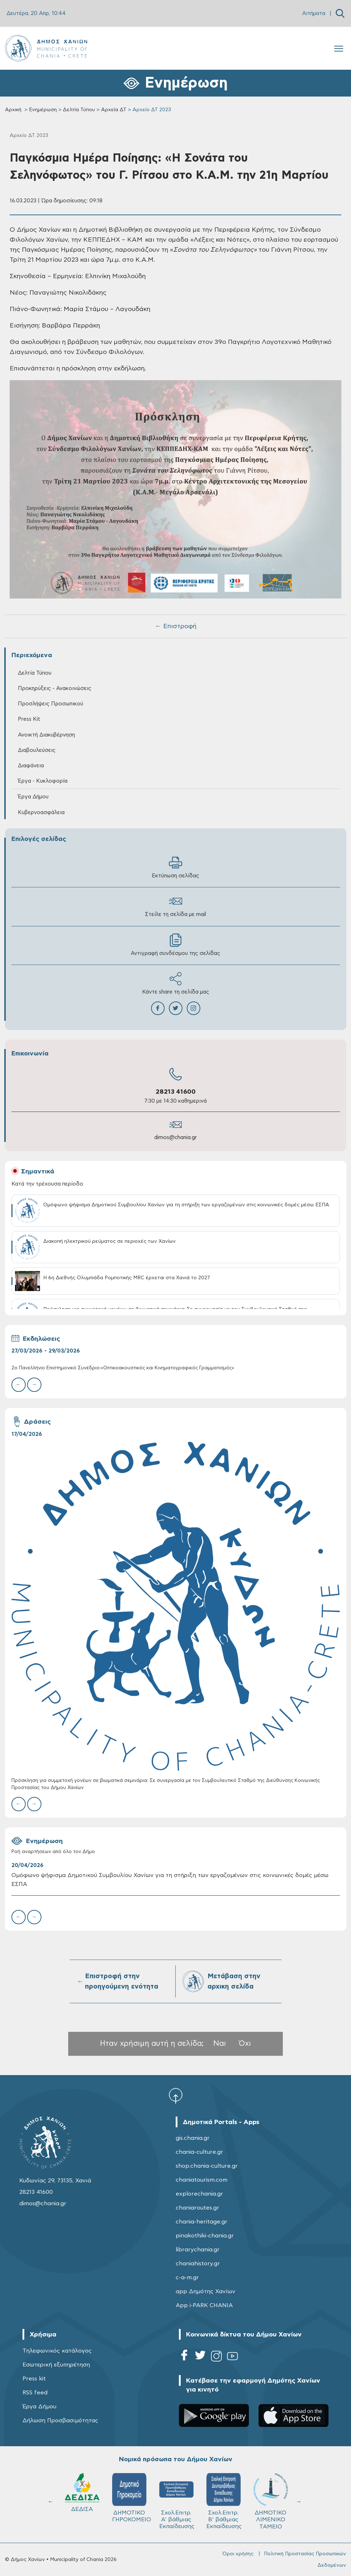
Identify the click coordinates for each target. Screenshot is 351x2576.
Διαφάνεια (31, 765)
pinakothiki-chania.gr (205, 2235)
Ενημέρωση (43, 109)
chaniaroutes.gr (197, 2208)
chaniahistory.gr (198, 2263)
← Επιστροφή (175, 626)
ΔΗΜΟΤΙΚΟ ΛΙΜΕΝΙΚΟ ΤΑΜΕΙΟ (271, 2501)
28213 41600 (176, 1092)
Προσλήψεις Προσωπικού (50, 703)
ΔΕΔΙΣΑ (82, 2492)
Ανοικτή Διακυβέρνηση (46, 735)
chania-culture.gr (199, 2152)
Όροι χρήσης (238, 2553)
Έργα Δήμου (33, 796)
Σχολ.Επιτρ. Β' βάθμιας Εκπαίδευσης (224, 2501)
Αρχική (13, 109)
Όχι (245, 2043)
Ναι (219, 2043)
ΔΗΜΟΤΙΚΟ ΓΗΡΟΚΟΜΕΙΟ (131, 2497)
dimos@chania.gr (175, 1137)
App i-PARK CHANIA (204, 2305)
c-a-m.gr (187, 2277)
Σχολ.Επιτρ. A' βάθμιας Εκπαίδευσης (177, 2501)
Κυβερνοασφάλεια (41, 812)
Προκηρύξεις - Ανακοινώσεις (54, 688)
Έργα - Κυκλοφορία (42, 781)
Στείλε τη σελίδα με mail (175, 906)
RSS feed (34, 2392)
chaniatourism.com (201, 2180)
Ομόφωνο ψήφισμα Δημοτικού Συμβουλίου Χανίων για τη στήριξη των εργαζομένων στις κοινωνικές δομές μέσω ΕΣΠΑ (170, 1879)
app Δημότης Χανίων (205, 2291)
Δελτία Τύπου (79, 109)
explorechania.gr (199, 2194)
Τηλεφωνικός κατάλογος (57, 2351)
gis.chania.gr (193, 2138)
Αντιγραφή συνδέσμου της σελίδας (175, 945)
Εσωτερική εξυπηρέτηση (56, 2365)
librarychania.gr (198, 2249)
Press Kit (29, 719)
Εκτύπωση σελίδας (175, 867)
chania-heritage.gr (201, 2222)
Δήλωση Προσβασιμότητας (60, 2420)
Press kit (34, 2379)
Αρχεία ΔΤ (113, 109)
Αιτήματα (313, 13)
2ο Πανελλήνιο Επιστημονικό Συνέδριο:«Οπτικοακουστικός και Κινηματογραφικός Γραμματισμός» (122, 1368)
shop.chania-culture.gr (207, 2166)
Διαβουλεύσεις (37, 750)
